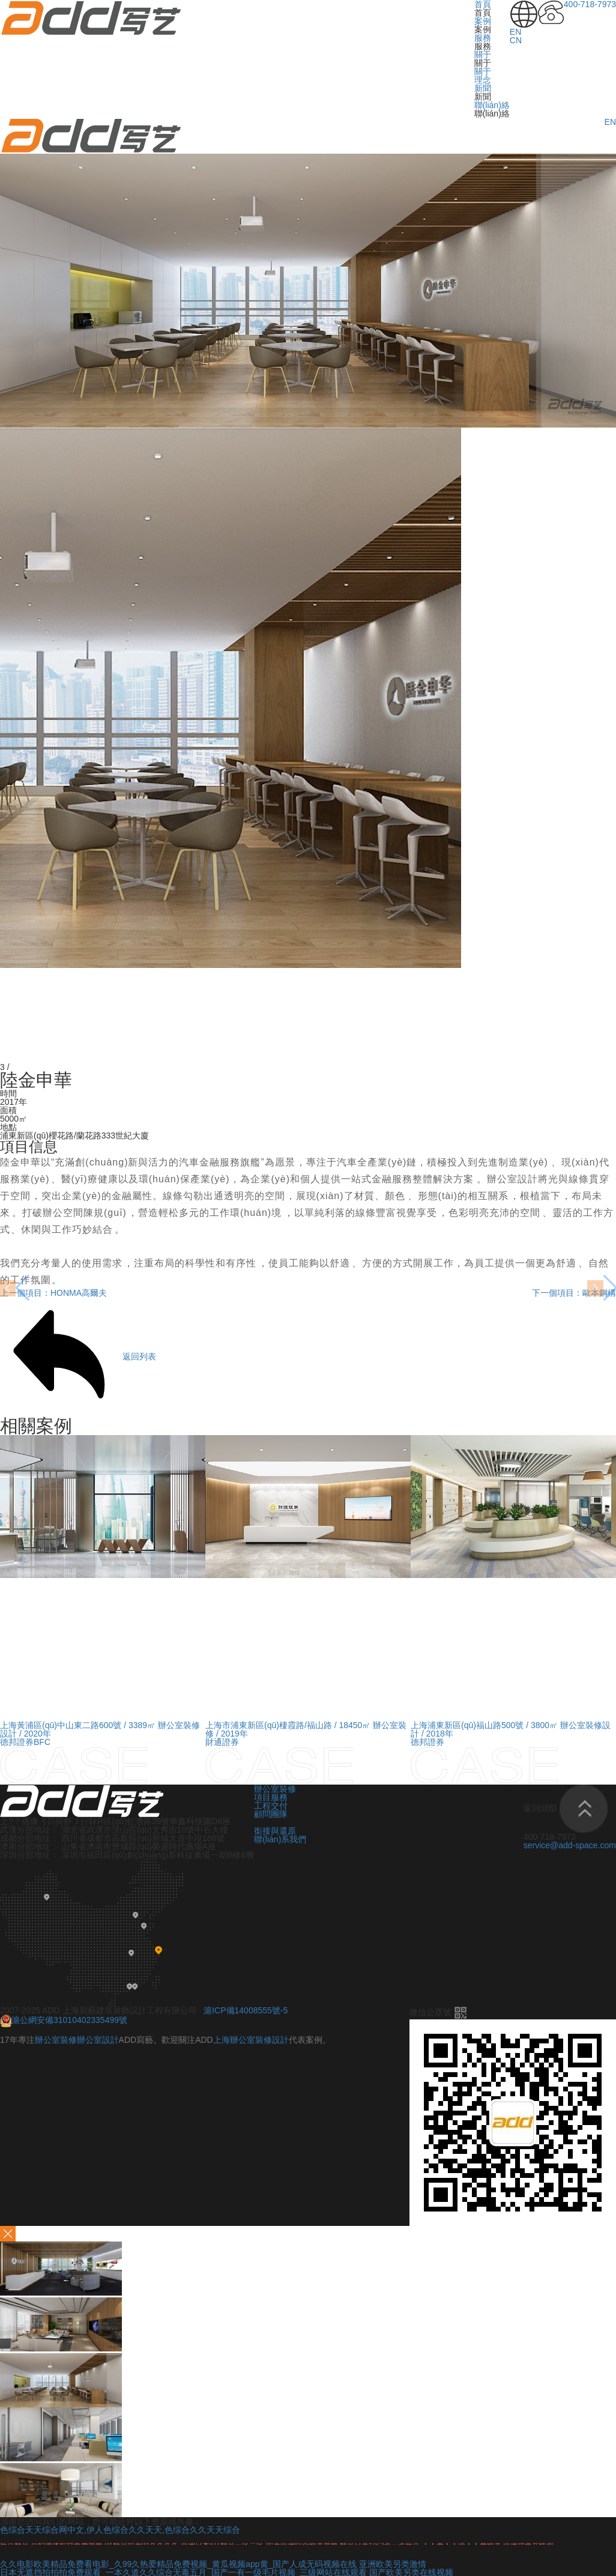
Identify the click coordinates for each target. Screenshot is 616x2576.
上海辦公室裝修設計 (251, 2040)
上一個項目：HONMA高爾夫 (53, 1293)
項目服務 (271, 1797)
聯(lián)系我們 (280, 1839)
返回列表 (78, 1357)
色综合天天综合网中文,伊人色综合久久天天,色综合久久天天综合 (120, 2530)
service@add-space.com (570, 1845)
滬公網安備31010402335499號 (63, 2020)
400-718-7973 (590, 4)
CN (516, 40)
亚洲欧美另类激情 (392, 2564)
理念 (482, 80)
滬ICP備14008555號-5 (246, 2010)
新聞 (482, 88)
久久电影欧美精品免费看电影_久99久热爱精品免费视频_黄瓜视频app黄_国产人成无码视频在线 (178, 2564)
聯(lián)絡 (492, 105)
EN (515, 32)
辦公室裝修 (275, 1789)
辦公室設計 (512, 1179)
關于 (482, 54)
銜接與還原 (275, 1831)
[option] (102, 1610)
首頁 (482, 4)
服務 (482, 38)
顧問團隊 (272, 1814)
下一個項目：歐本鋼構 (574, 1293)
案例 (482, 21)
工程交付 (271, 1805)
